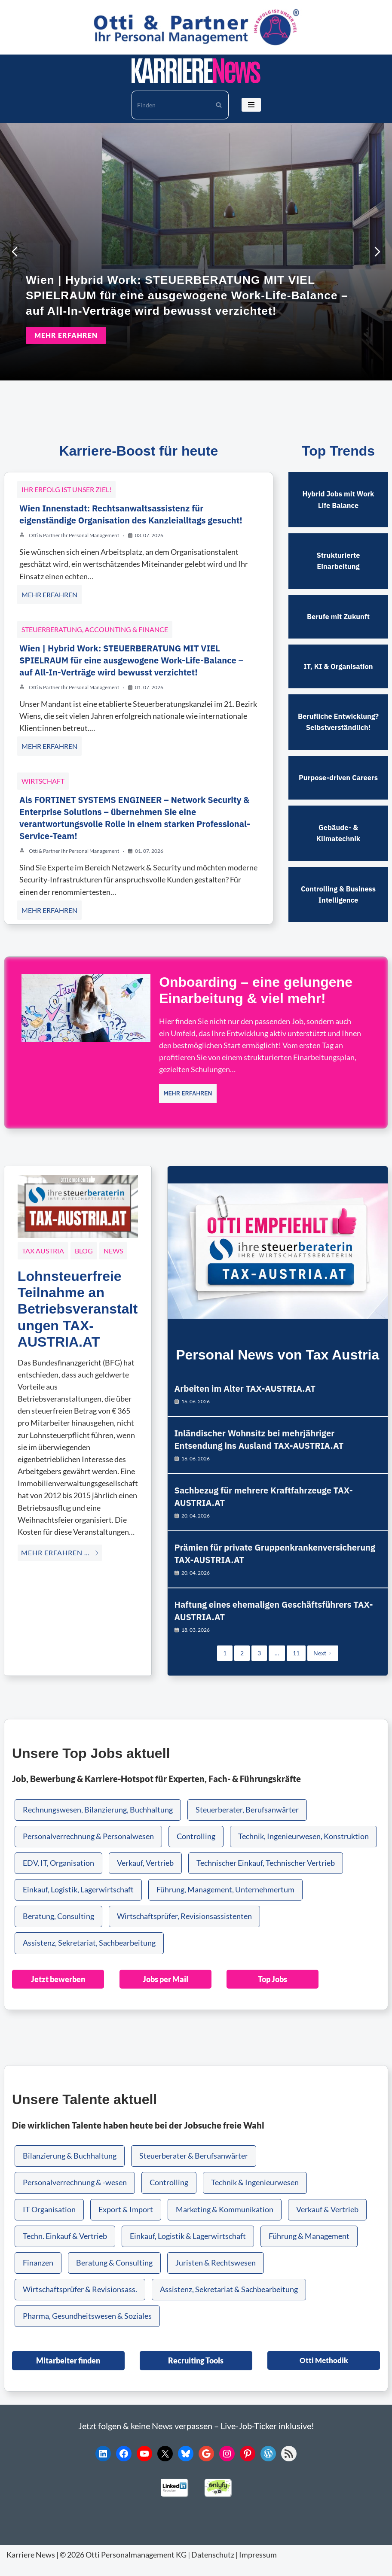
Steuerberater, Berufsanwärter (247, 1823)
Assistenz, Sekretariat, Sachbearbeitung (89, 1956)
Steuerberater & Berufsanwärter (193, 2168)
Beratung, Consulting (58, 1929)
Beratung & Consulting (114, 2275)
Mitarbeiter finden (68, 2373)
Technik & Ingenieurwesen (255, 2195)
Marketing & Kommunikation (224, 2222)
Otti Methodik (324, 2373)
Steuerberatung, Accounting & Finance (94, 625)
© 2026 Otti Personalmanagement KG (123, 2566)
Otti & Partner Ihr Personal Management (74, 532)
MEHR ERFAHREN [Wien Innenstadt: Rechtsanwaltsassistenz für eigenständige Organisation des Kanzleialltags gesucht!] (49, 591)
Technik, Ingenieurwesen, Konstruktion (303, 1849)
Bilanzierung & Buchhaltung (69, 2168)
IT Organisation (49, 2222)
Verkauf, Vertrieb (145, 1876)
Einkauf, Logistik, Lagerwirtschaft (78, 1902)
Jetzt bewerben (58, 1992)
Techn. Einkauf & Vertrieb (65, 2249)
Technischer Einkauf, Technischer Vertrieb (265, 1876)
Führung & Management (309, 2249)
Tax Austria (43, 1247)
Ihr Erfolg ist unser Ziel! (66, 486)
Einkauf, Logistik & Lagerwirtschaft (188, 2249)
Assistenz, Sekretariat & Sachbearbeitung (229, 2302)
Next (322, 1666)
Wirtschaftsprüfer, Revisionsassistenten (184, 1929)
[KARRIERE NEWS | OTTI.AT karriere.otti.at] (196, 70)
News (113, 1247)
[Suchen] (170, 105)
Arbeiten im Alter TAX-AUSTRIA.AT (246, 1386)
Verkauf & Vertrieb (327, 2222)
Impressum (258, 2566)
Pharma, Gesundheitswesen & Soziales (87, 2328)
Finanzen (38, 2275)
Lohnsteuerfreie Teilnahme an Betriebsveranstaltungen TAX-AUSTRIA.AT (78, 1305)
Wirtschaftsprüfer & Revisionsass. (80, 2302)
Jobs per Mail (165, 1992)
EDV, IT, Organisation (58, 1876)
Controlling (196, 1849)
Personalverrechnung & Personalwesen (88, 1849)
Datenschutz (212, 2566)
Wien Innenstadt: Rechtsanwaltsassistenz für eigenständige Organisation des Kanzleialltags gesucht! (130, 511)
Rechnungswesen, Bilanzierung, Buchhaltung (98, 1823)
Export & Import (125, 2222)
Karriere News (30, 2566)
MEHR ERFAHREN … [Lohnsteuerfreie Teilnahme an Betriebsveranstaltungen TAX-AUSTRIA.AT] (60, 1549)
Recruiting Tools (196, 2373)
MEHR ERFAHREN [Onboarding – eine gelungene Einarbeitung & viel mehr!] (187, 1089)
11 (296, 1666)
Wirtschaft (42, 777)
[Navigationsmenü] (251, 105)
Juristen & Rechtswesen (215, 2275)
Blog (84, 1247)
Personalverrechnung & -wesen (75, 2195)
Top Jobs (272, 1992)
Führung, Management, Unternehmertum (225, 1902)
